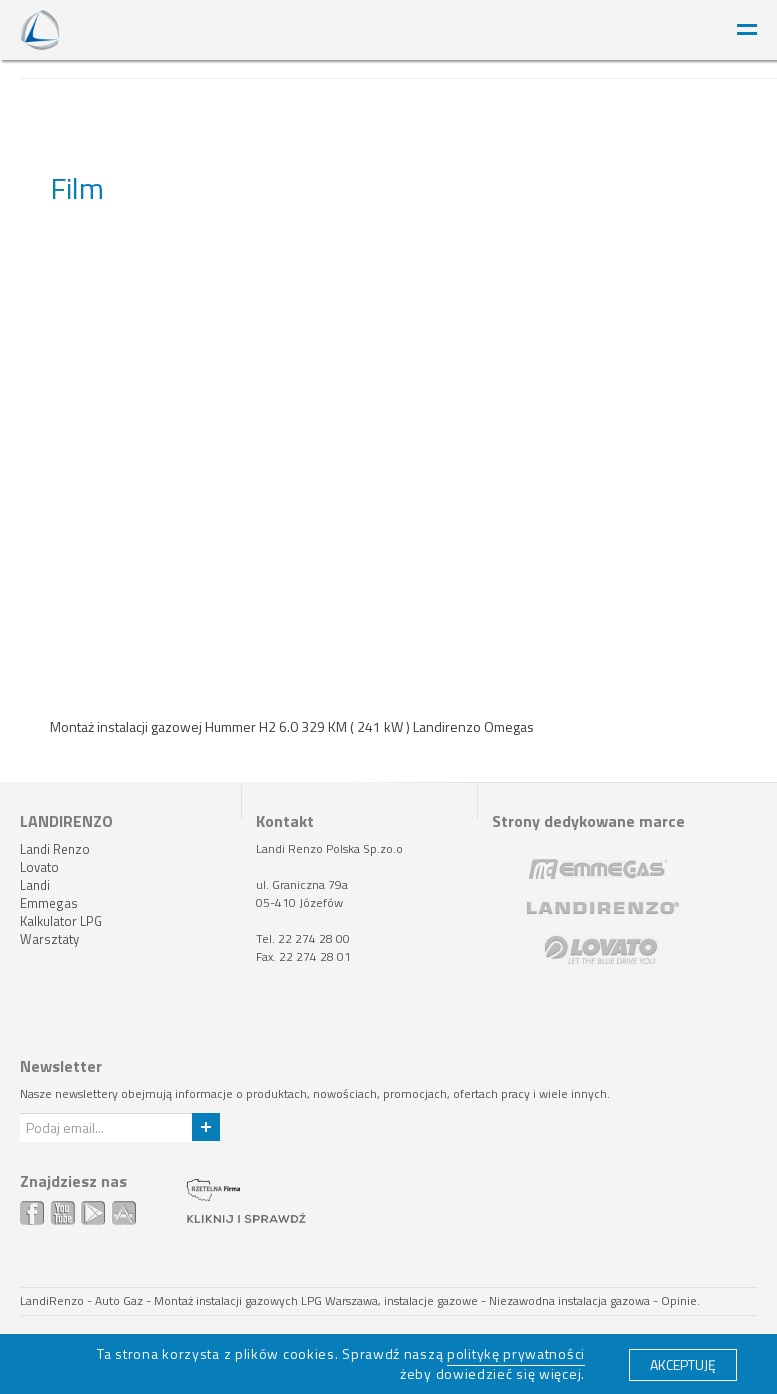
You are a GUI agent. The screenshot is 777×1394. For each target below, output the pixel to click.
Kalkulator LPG (61, 921)
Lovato (39, 867)
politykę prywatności (516, 1353)
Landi (35, 885)
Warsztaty (49, 939)
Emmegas (49, 903)
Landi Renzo (55, 849)
